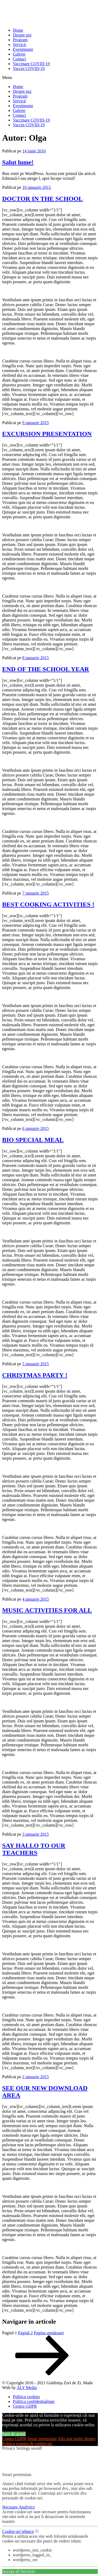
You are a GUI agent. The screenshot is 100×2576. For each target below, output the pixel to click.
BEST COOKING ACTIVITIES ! (48, 904)
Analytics (27, 2507)
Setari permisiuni (42, 2438)
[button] (50, 77)
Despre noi (22, 35)
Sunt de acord (14, 2434)
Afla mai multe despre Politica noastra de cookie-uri (48, 2441)
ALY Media (27, 2387)
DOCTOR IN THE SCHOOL (42, 198)
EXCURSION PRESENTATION (47, 433)
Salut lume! (18, 162)
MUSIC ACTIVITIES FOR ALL (47, 1610)
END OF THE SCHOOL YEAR (45, 669)
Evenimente (23, 49)
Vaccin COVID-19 (29, 68)
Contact (19, 59)
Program (20, 39)
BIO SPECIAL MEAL (33, 1139)
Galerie (19, 54)
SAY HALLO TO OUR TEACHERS (33, 1849)
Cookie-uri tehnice (18, 2531)
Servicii (19, 44)
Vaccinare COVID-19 (31, 63)
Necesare (10, 2507)
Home (18, 30)
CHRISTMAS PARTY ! (34, 1375)
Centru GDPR (14, 2438)
